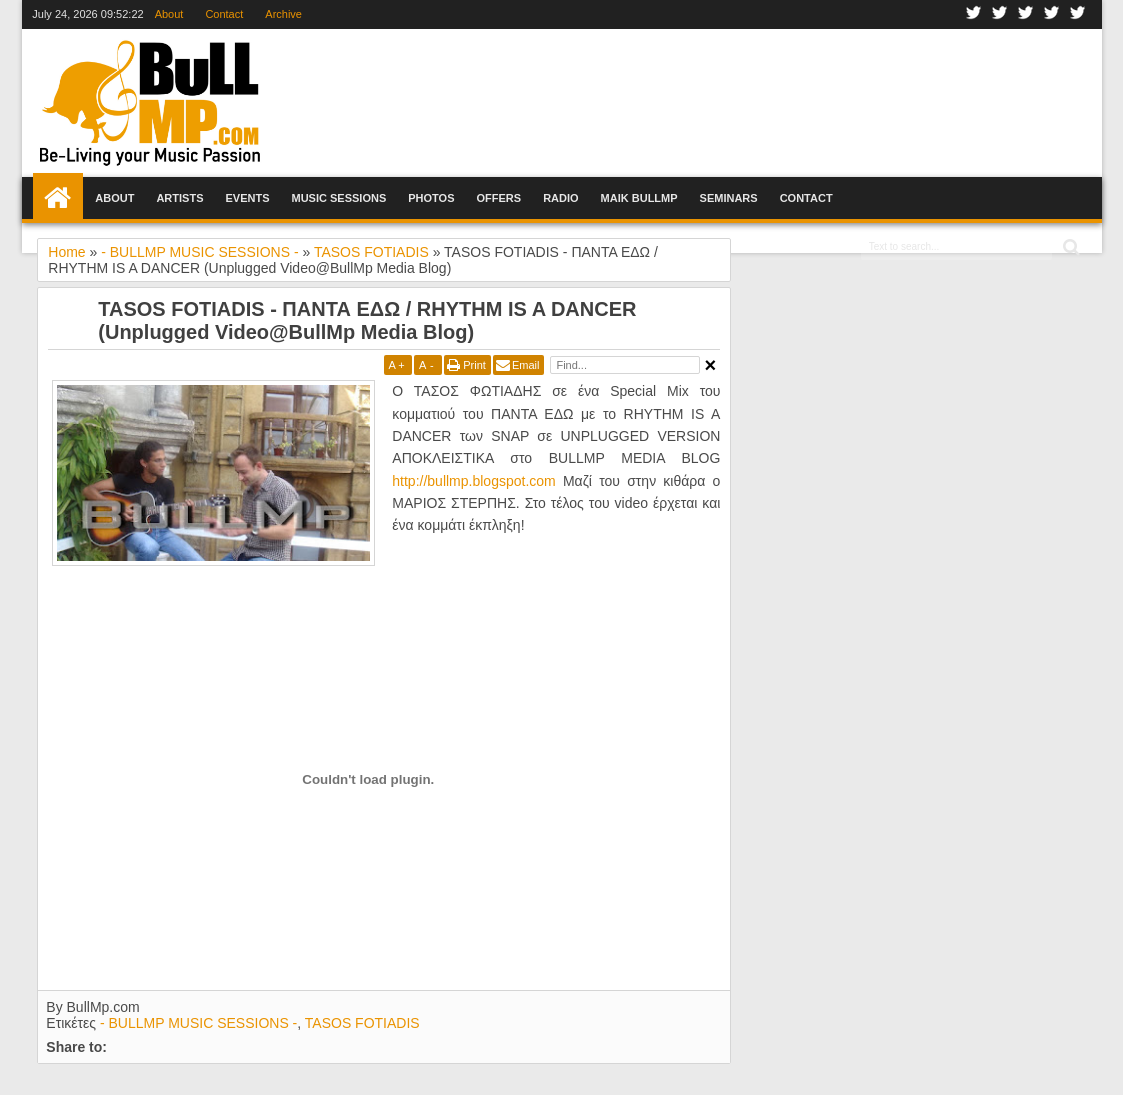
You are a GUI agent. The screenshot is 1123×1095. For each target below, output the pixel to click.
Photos (431, 198)
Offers (499, 198)
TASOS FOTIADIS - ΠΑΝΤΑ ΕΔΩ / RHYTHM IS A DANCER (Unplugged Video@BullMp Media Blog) (367, 320)
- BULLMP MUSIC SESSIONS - (198, 1023)
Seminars (729, 198)
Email (526, 365)
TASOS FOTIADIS (362, 1023)
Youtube (1052, 14)
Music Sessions (338, 198)
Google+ (1026, 14)
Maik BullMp (639, 198)
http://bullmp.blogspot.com (473, 481)
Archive (283, 14)
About (169, 14)
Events (247, 198)
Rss (1078, 14)
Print (474, 365)
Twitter (1000, 14)
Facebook (974, 14)
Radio (560, 198)
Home (58, 198)
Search (1069, 247)
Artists (179, 198)
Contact (224, 14)
